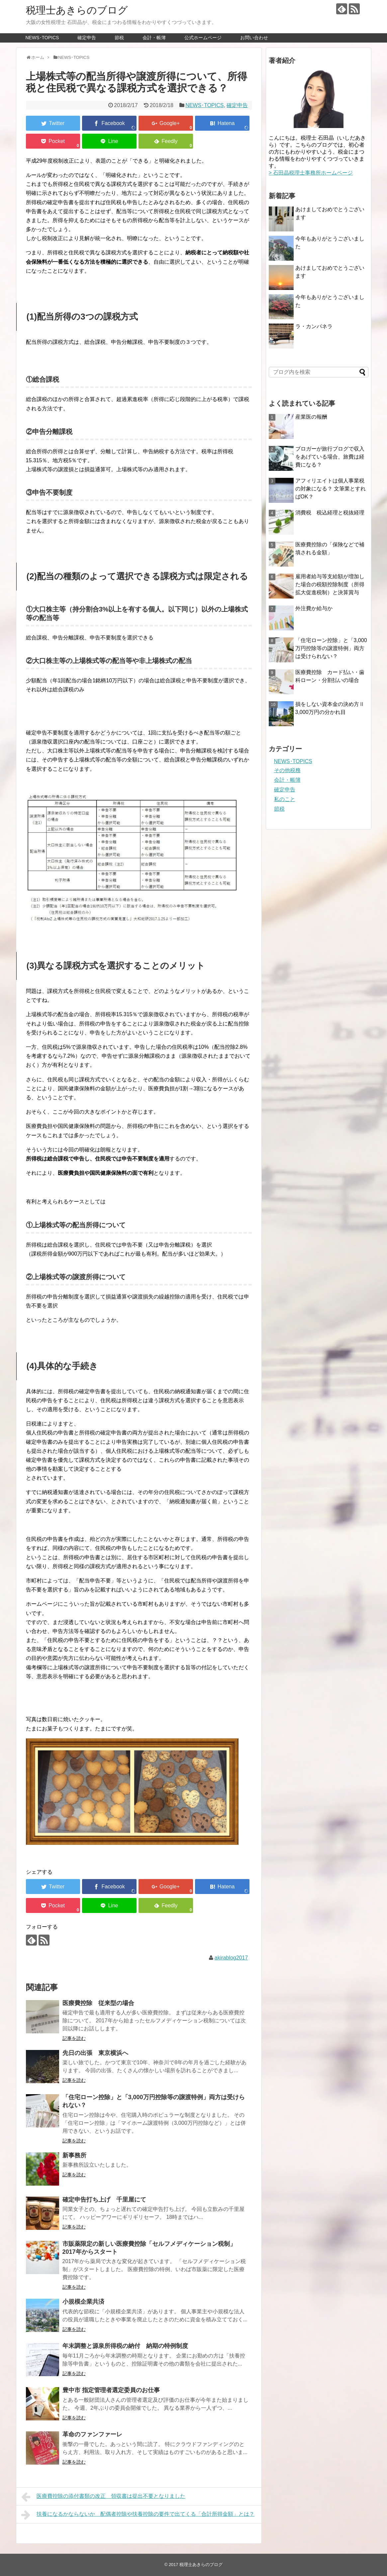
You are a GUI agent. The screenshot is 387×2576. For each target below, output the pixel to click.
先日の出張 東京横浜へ (95, 2053)
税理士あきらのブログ (77, 10)
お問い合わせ (254, 37)
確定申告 (86, 37)
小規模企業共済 (83, 2301)
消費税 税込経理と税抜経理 (329, 512)
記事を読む (74, 2038)
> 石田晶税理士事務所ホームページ (311, 173)
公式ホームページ (203, 37)
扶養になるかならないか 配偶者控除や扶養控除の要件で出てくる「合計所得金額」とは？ (138, 2514)
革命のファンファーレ (92, 2434)
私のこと (284, 799)
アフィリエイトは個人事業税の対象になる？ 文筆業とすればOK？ (330, 488)
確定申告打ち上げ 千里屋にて (104, 2199)
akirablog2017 (231, 1958)
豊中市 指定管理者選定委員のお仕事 (111, 2390)
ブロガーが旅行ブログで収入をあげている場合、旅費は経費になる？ (329, 457)
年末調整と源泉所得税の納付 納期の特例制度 (125, 2346)
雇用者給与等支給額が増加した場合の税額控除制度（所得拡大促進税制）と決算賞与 (329, 584)
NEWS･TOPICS (42, 37)
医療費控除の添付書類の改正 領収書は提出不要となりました (103, 2497)
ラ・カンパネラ (314, 326)
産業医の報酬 (311, 417)
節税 (119, 37)
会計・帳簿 (154, 37)
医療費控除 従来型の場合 (98, 2003)
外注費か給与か (314, 608)
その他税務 (287, 770)
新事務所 (74, 2155)
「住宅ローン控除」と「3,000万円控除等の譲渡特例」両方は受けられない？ (331, 648)
